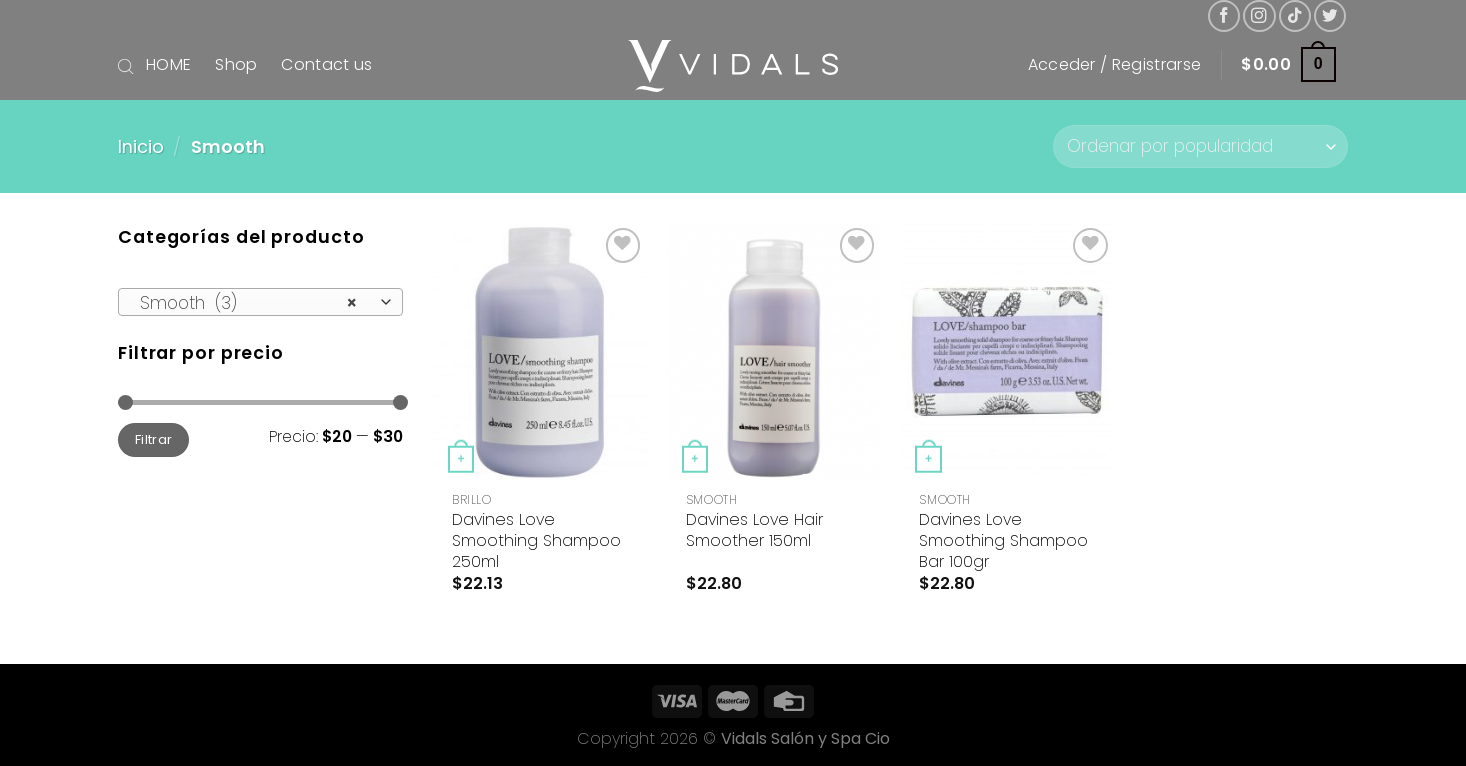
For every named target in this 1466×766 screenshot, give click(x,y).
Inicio (141, 146)
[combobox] (260, 302)
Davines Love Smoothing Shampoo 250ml (536, 541)
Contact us (326, 64)
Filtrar (154, 439)
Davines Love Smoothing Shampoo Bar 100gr (1003, 541)
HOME (168, 64)
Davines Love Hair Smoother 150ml (754, 531)
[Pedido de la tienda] (1200, 146)
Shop (236, 64)
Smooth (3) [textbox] (249, 303)
